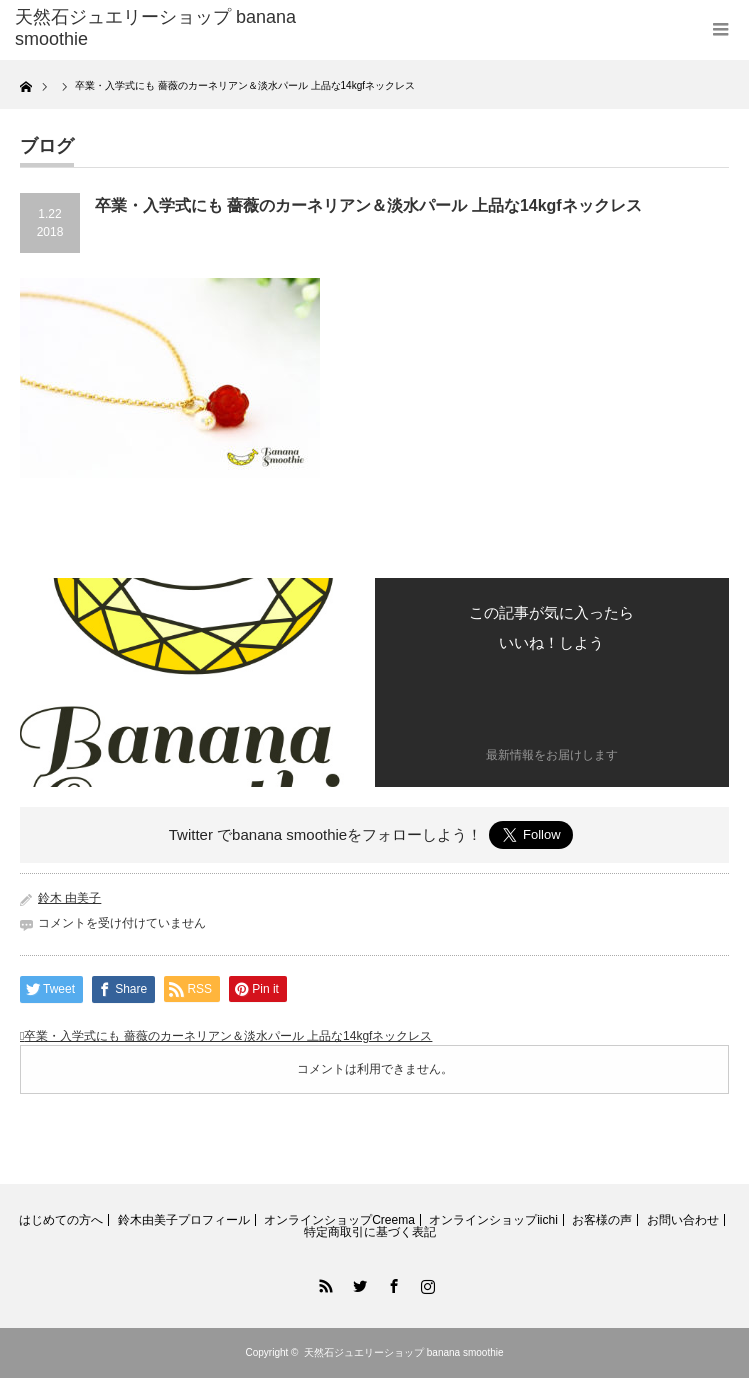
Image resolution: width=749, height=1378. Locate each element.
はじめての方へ (61, 1220)
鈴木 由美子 (69, 898)
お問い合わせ (683, 1220)
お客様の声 (602, 1220)
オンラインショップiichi (493, 1220)
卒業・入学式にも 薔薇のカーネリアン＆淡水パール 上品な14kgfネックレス (228, 1036)
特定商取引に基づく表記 (370, 1232)
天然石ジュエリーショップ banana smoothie (404, 1352)
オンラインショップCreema (339, 1220)
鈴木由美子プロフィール (184, 1220)
